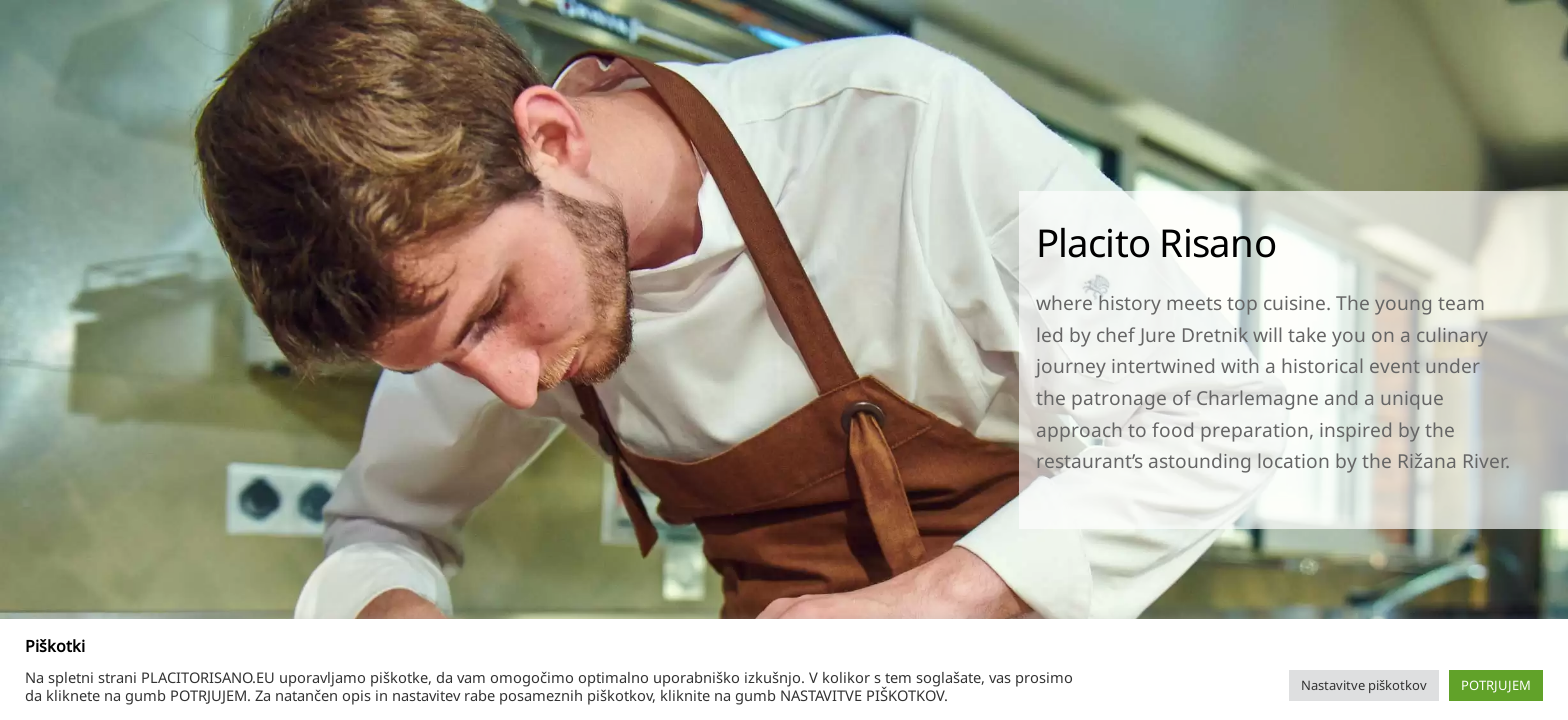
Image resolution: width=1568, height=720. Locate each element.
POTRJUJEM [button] (1496, 685)
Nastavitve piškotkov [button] (1364, 685)
